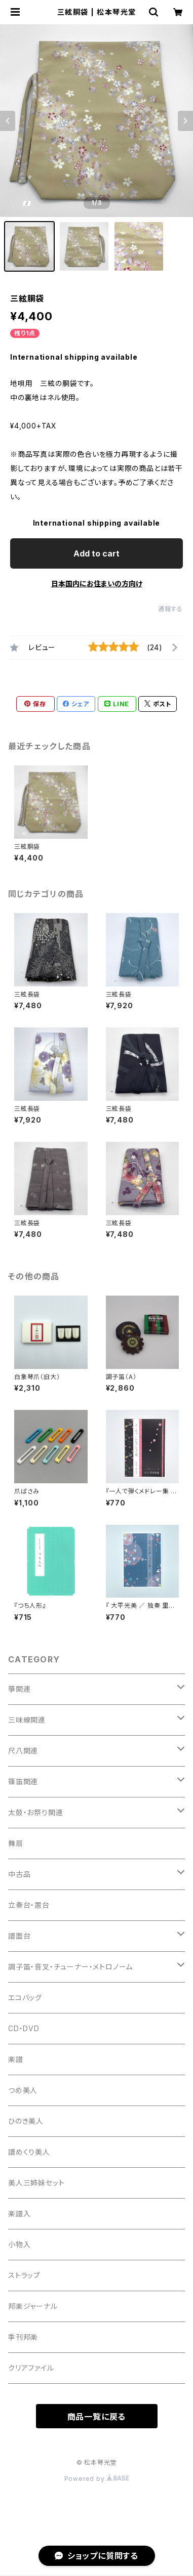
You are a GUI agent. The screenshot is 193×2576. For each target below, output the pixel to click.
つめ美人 (22, 2090)
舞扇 (15, 1843)
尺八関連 (23, 1750)
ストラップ (24, 2275)
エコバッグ (25, 1997)
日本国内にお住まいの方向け (96, 583)
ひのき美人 (26, 2121)
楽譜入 (19, 2213)
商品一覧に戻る (96, 2417)
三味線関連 (27, 1719)
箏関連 (19, 1689)
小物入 (19, 2244)
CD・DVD (24, 2028)
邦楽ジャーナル (33, 2306)
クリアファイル (31, 2368)
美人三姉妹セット (36, 2182)
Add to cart (96, 553)
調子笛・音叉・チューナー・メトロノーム (70, 1966)
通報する (170, 609)
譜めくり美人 (29, 2152)
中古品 (19, 1874)
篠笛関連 (23, 1781)
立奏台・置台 (29, 1905)
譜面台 (19, 1935)
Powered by (96, 2478)
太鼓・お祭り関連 (35, 1812)
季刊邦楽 (23, 2337)
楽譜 (15, 2059)
